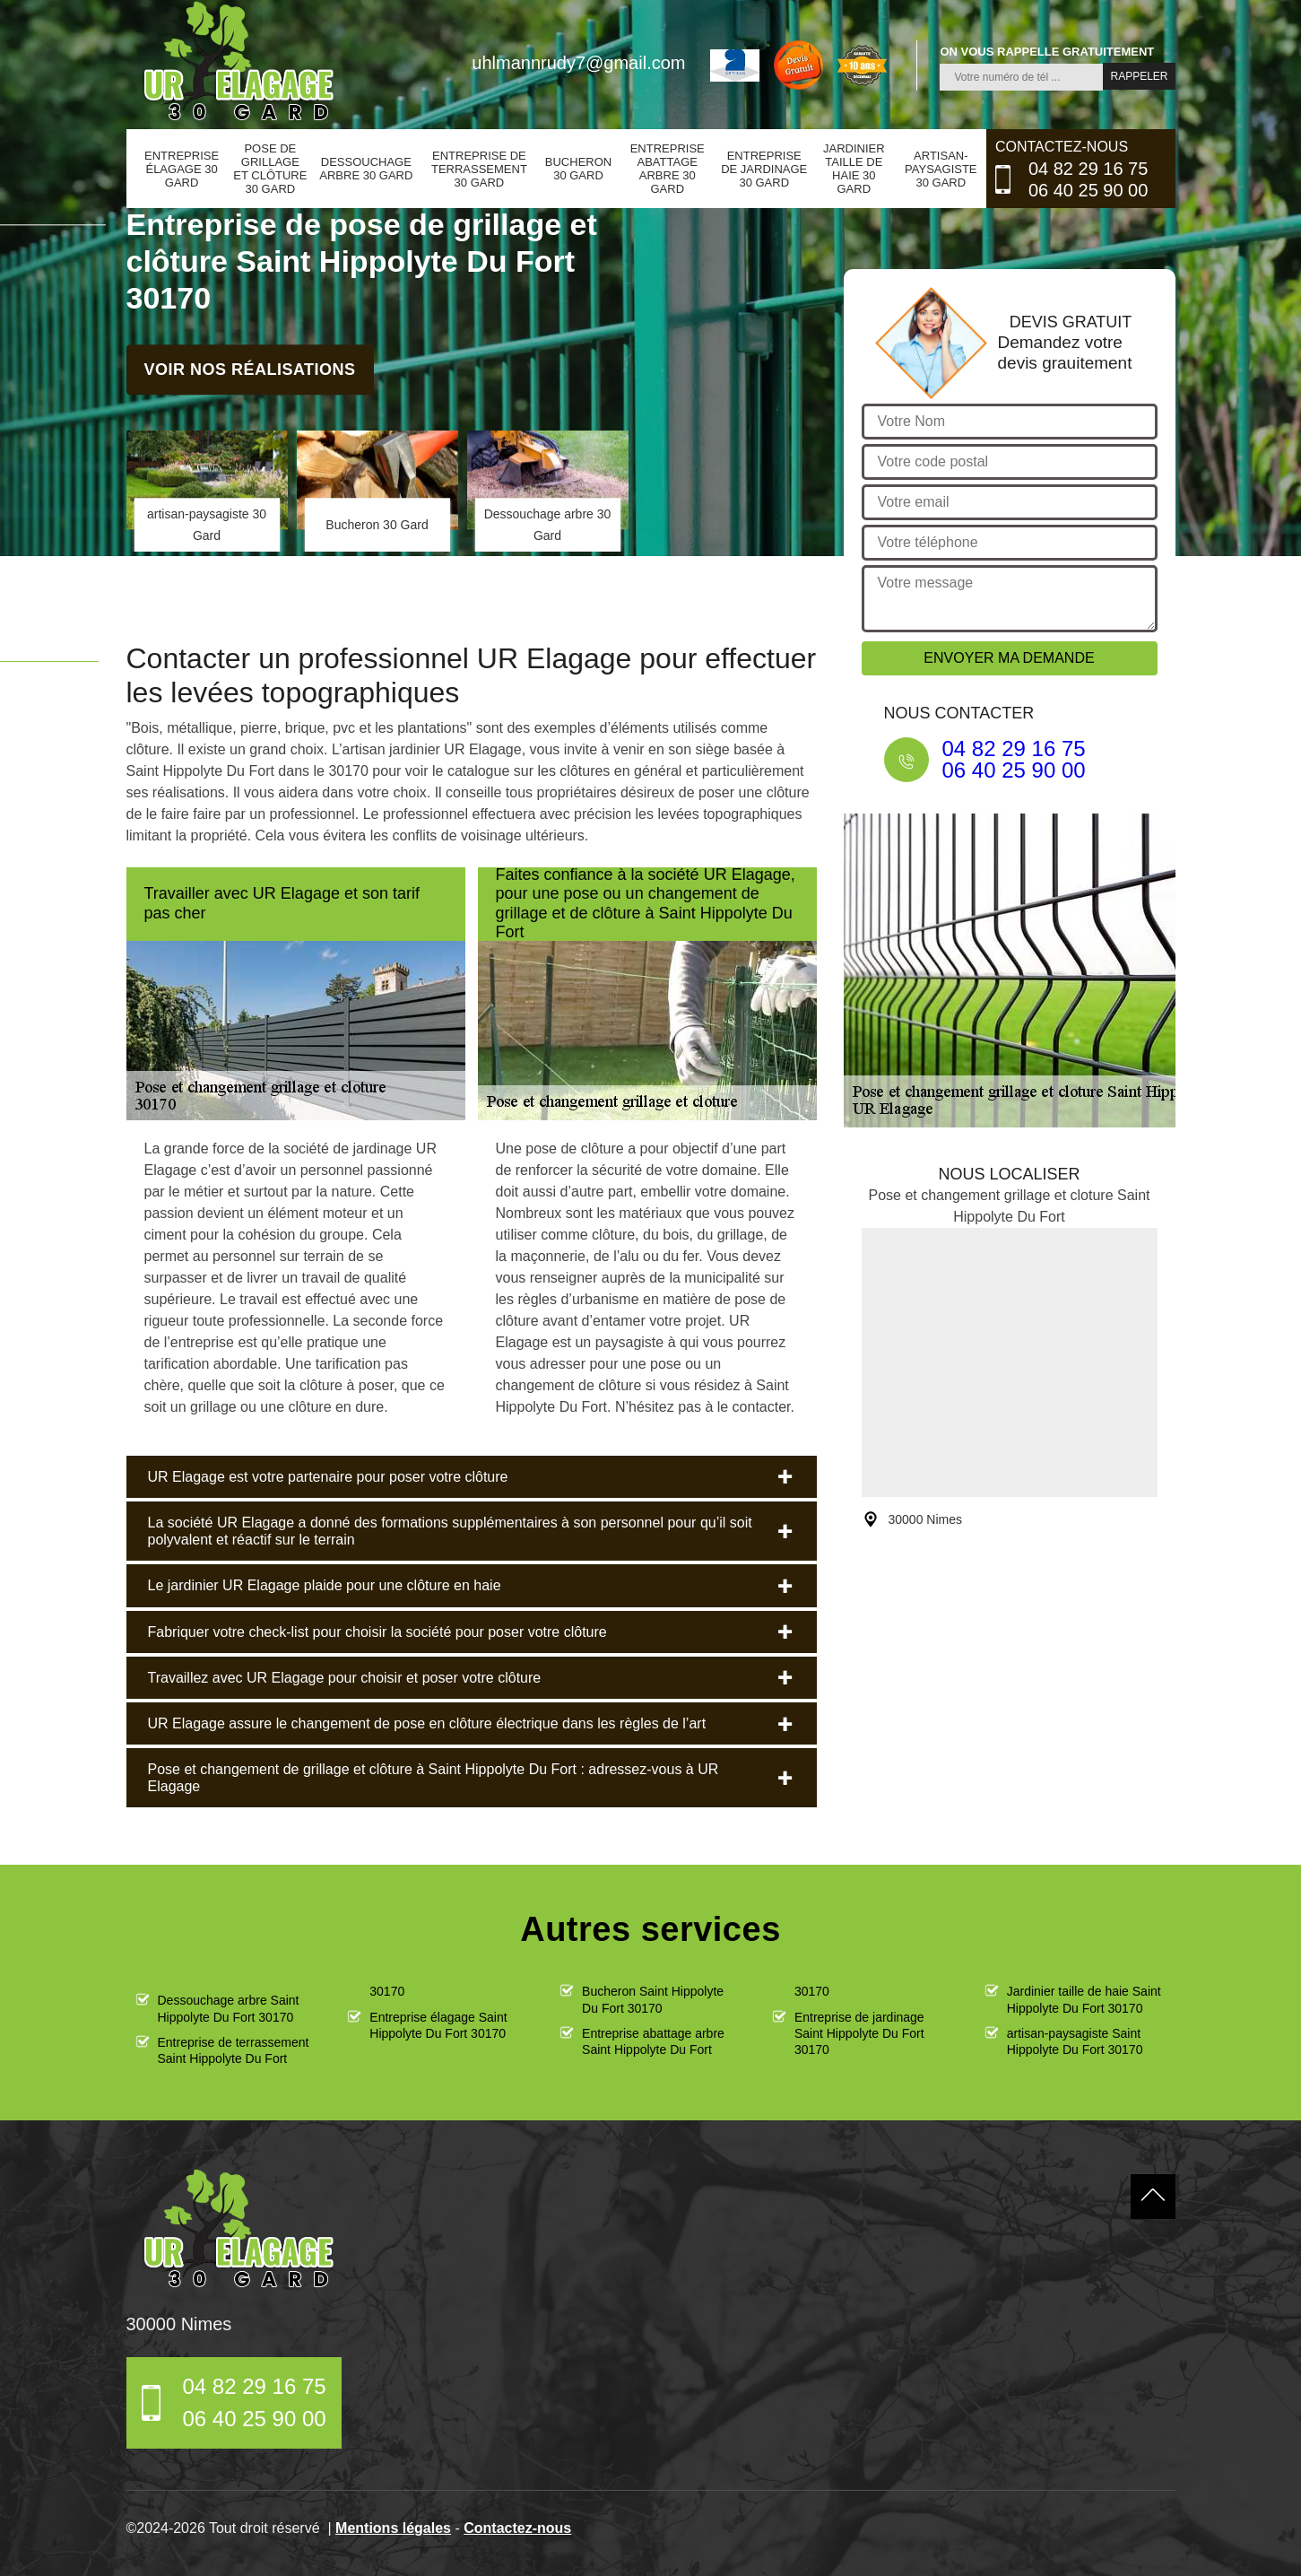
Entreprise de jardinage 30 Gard (764, 169)
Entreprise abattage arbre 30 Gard (667, 168)
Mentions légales (393, 2528)
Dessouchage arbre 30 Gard (365, 168)
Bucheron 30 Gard (578, 168)
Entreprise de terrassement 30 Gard (479, 169)
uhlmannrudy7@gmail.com (578, 63)
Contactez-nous (517, 2528)
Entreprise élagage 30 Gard (181, 169)
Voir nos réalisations (249, 370)
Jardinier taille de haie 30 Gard (854, 168)
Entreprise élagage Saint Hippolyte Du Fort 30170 (438, 2025)
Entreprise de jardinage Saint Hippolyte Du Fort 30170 (859, 2033)
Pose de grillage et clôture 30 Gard (270, 168)
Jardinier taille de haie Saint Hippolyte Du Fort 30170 (1084, 1999)
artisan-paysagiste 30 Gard (940, 169)
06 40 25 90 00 (1088, 190)
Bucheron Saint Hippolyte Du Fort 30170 (653, 1999)
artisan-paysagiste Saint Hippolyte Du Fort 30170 (1075, 2041)
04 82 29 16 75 (1088, 168)
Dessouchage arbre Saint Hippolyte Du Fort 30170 (228, 2008)
